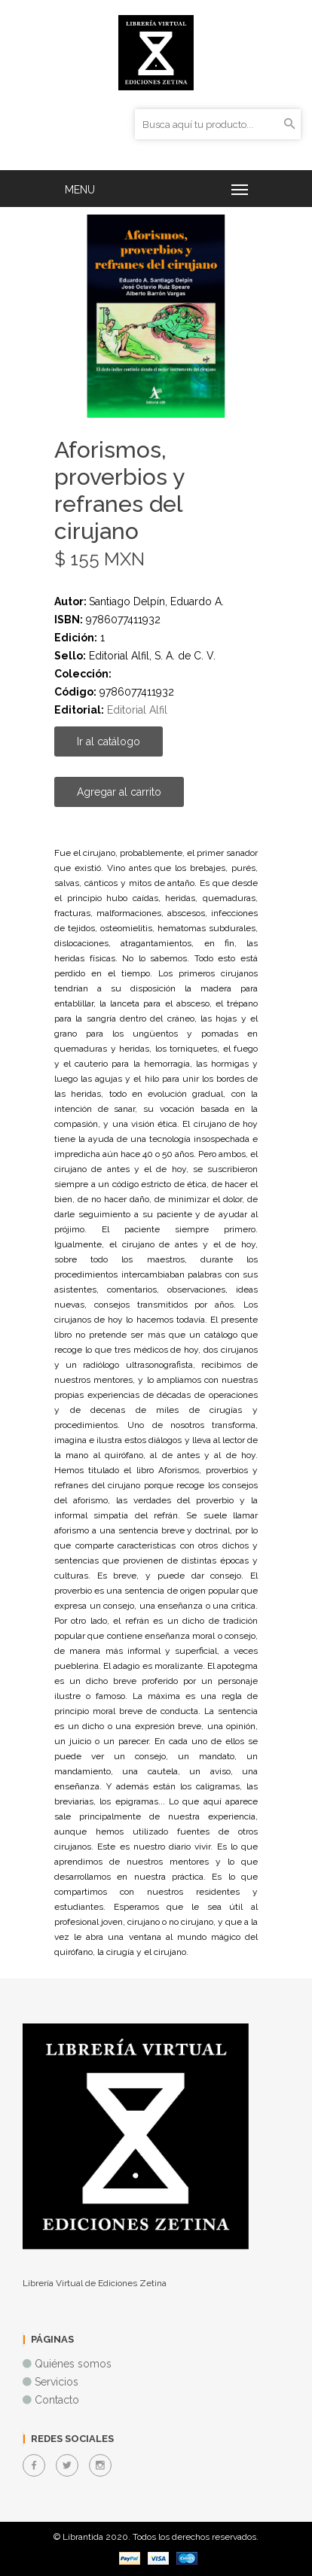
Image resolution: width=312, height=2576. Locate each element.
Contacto (57, 2400)
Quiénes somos (73, 2364)
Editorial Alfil (137, 710)
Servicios (56, 2382)
